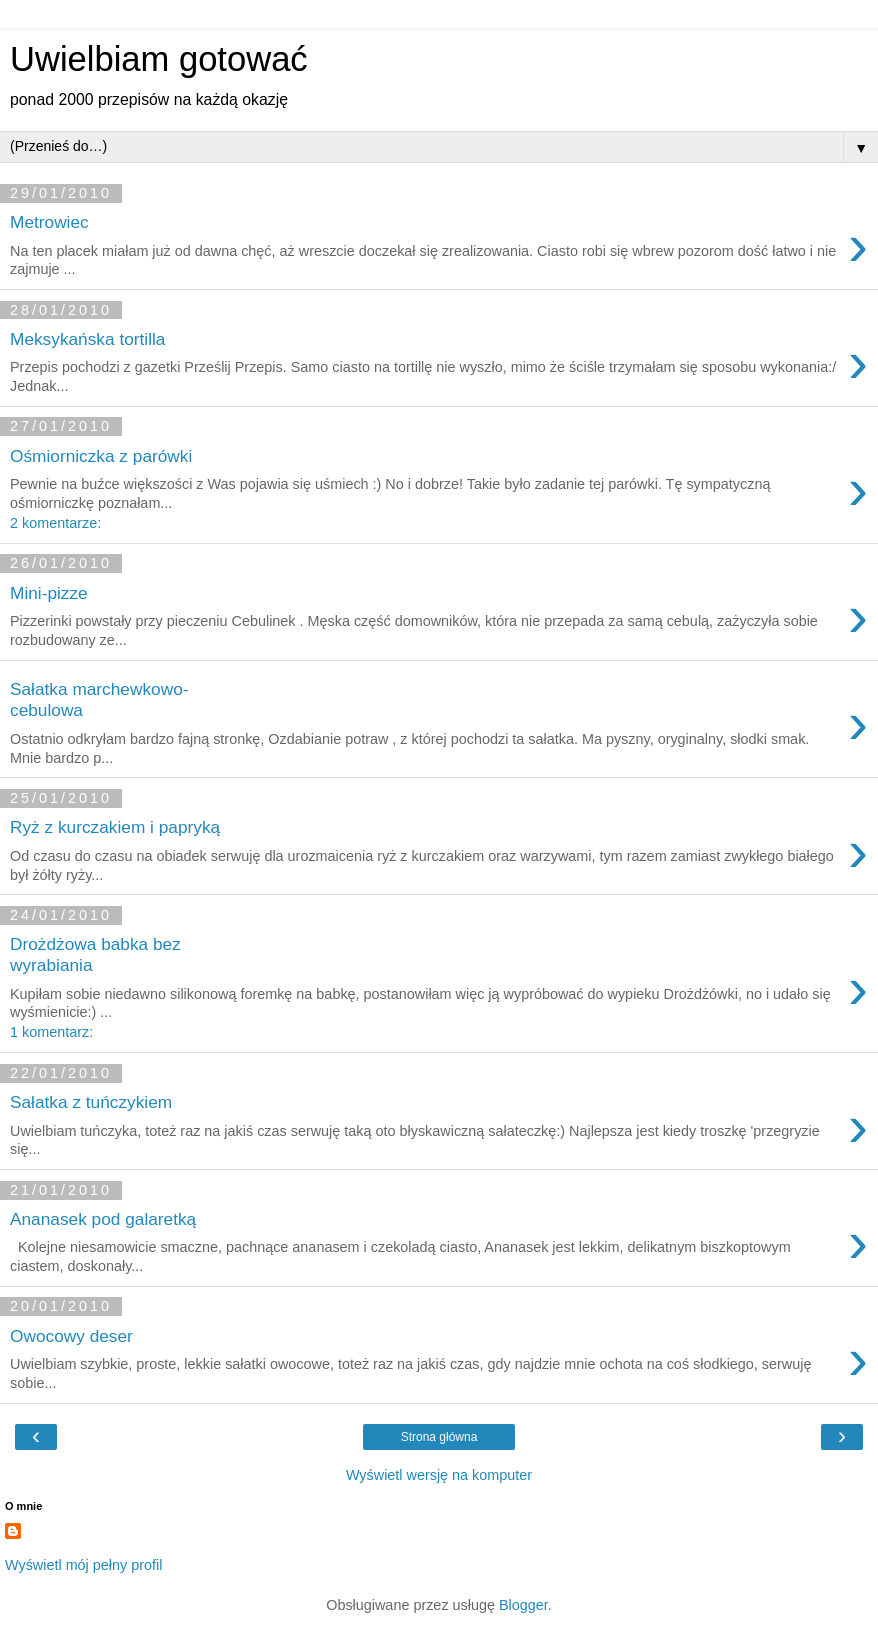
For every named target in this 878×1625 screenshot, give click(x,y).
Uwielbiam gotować (159, 59)
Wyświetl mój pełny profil (83, 1565)
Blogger (523, 1605)
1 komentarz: (51, 1032)
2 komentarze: (55, 523)
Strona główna (439, 1437)
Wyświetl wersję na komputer (439, 1475)
